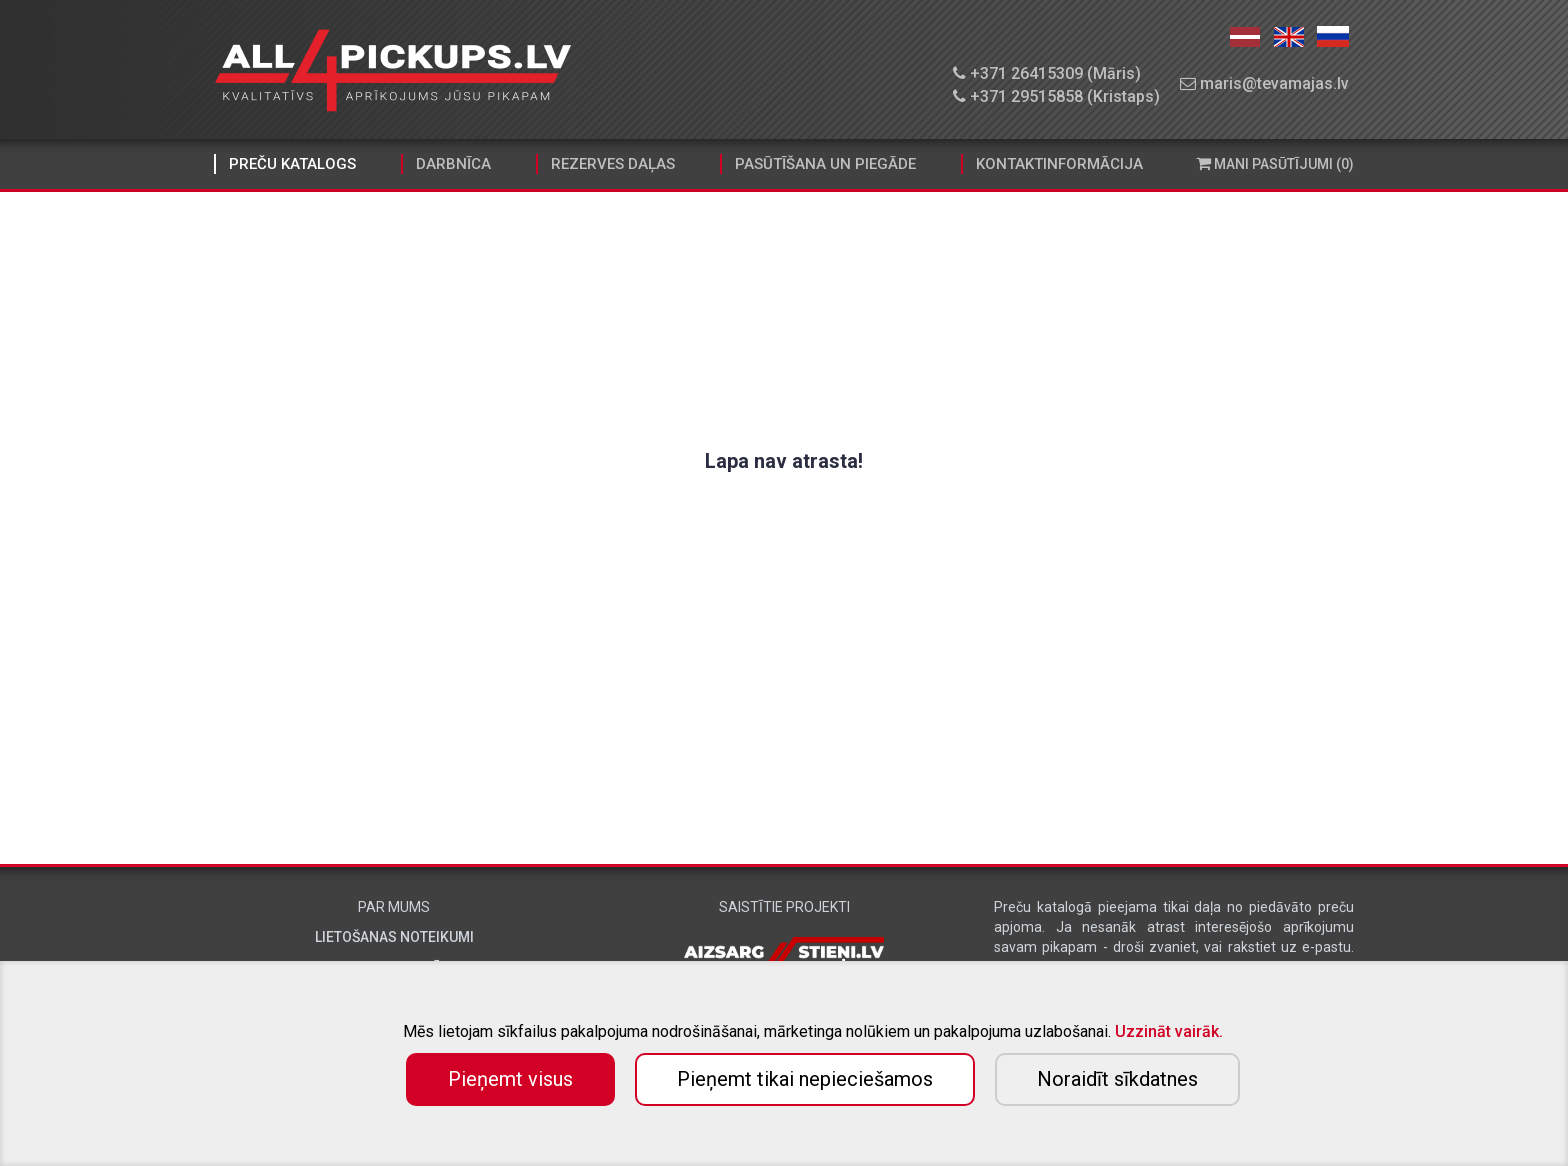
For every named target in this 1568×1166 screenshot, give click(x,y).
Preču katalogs (292, 164)
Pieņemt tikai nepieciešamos (805, 1079)
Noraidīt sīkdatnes (1117, 1079)
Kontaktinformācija (1059, 164)
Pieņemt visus (510, 1079)
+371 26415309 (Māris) (1047, 73)
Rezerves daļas (613, 164)
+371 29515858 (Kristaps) (1056, 96)
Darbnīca (453, 164)
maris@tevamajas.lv (1264, 83)
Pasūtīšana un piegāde (825, 164)
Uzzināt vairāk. (1169, 1031)
